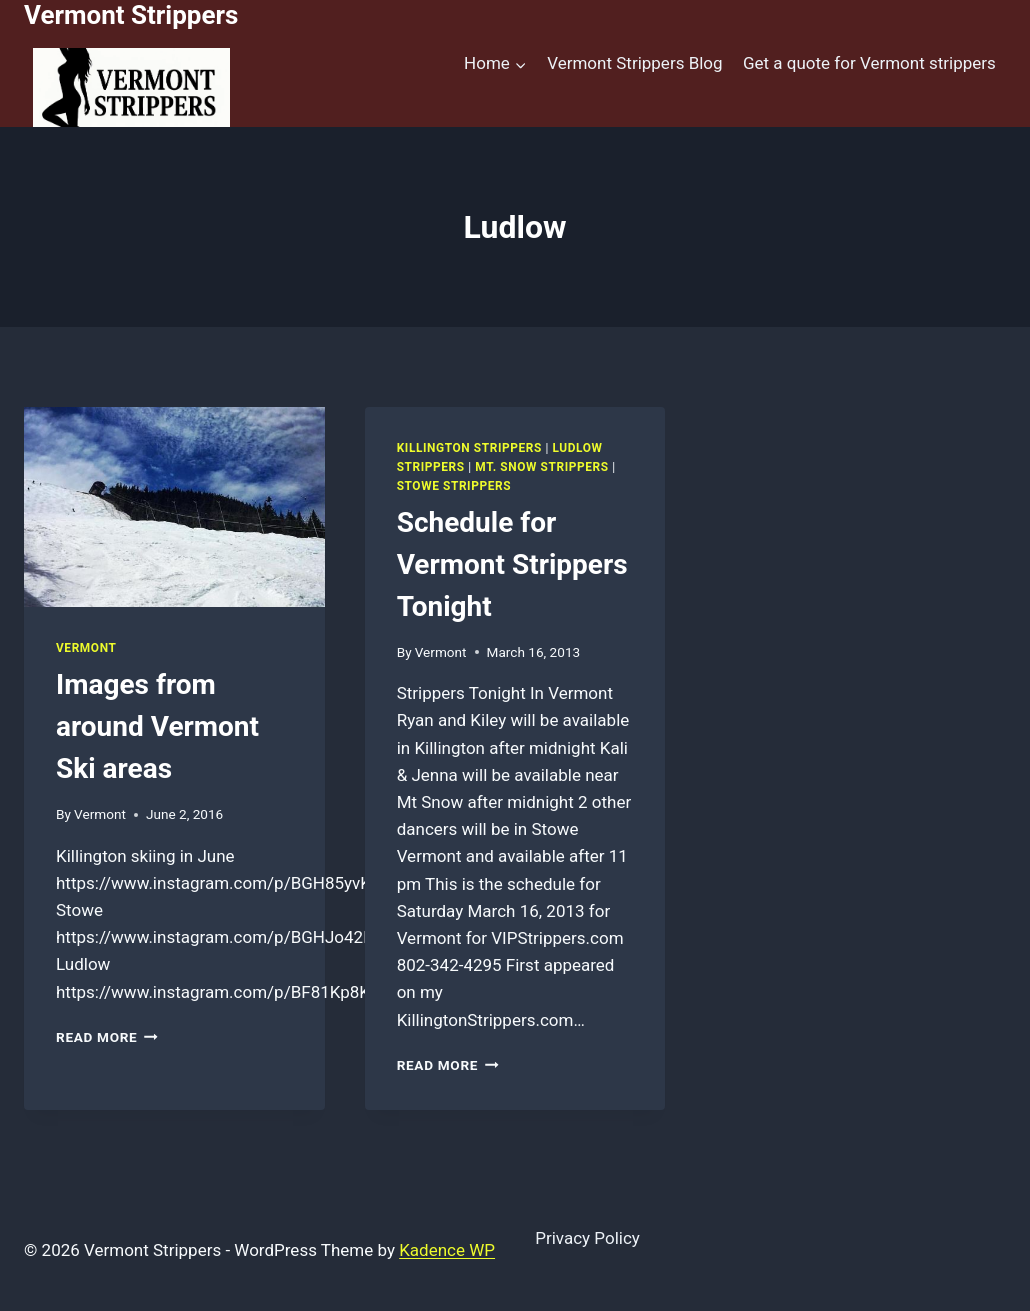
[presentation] (174, 507)
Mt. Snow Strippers (541, 467)
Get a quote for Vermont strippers (869, 63)
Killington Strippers (469, 448)
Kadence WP (447, 1250)
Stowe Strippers (454, 486)
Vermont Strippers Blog (634, 63)
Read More (107, 1037)
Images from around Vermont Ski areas (157, 726)
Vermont (86, 648)
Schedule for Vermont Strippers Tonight (512, 564)
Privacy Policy (587, 1238)
